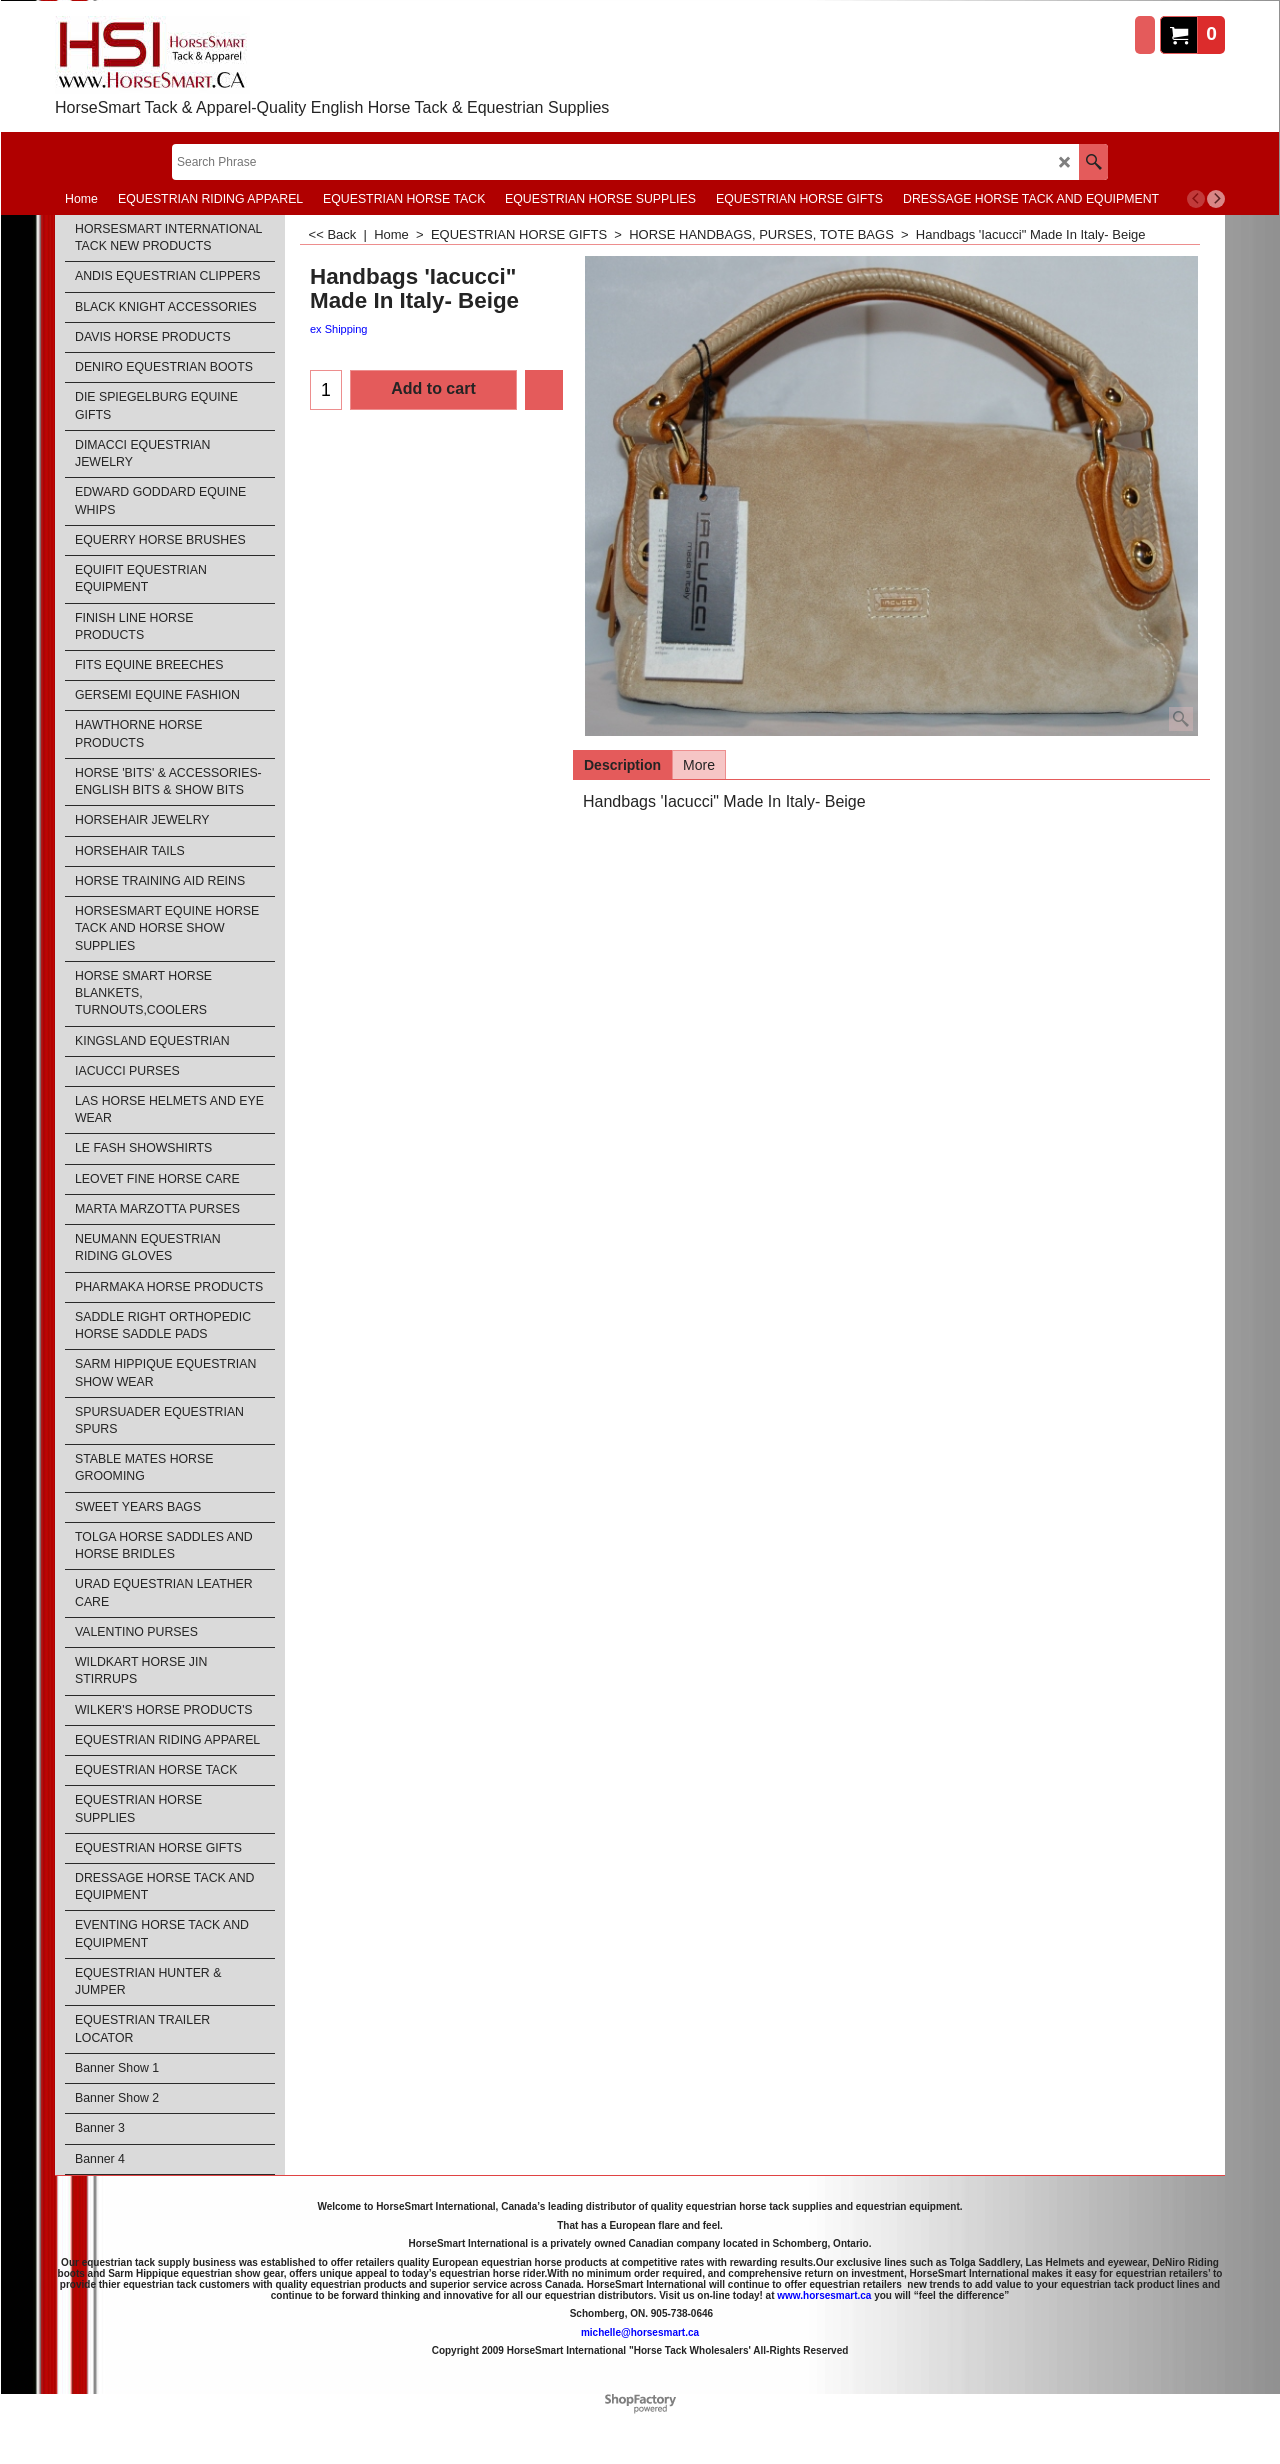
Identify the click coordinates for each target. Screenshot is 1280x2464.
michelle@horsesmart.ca (640, 2332)
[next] (1216, 199)
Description (622, 765)
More (699, 765)
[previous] (1196, 199)
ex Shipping (339, 329)
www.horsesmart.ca (824, 2295)
